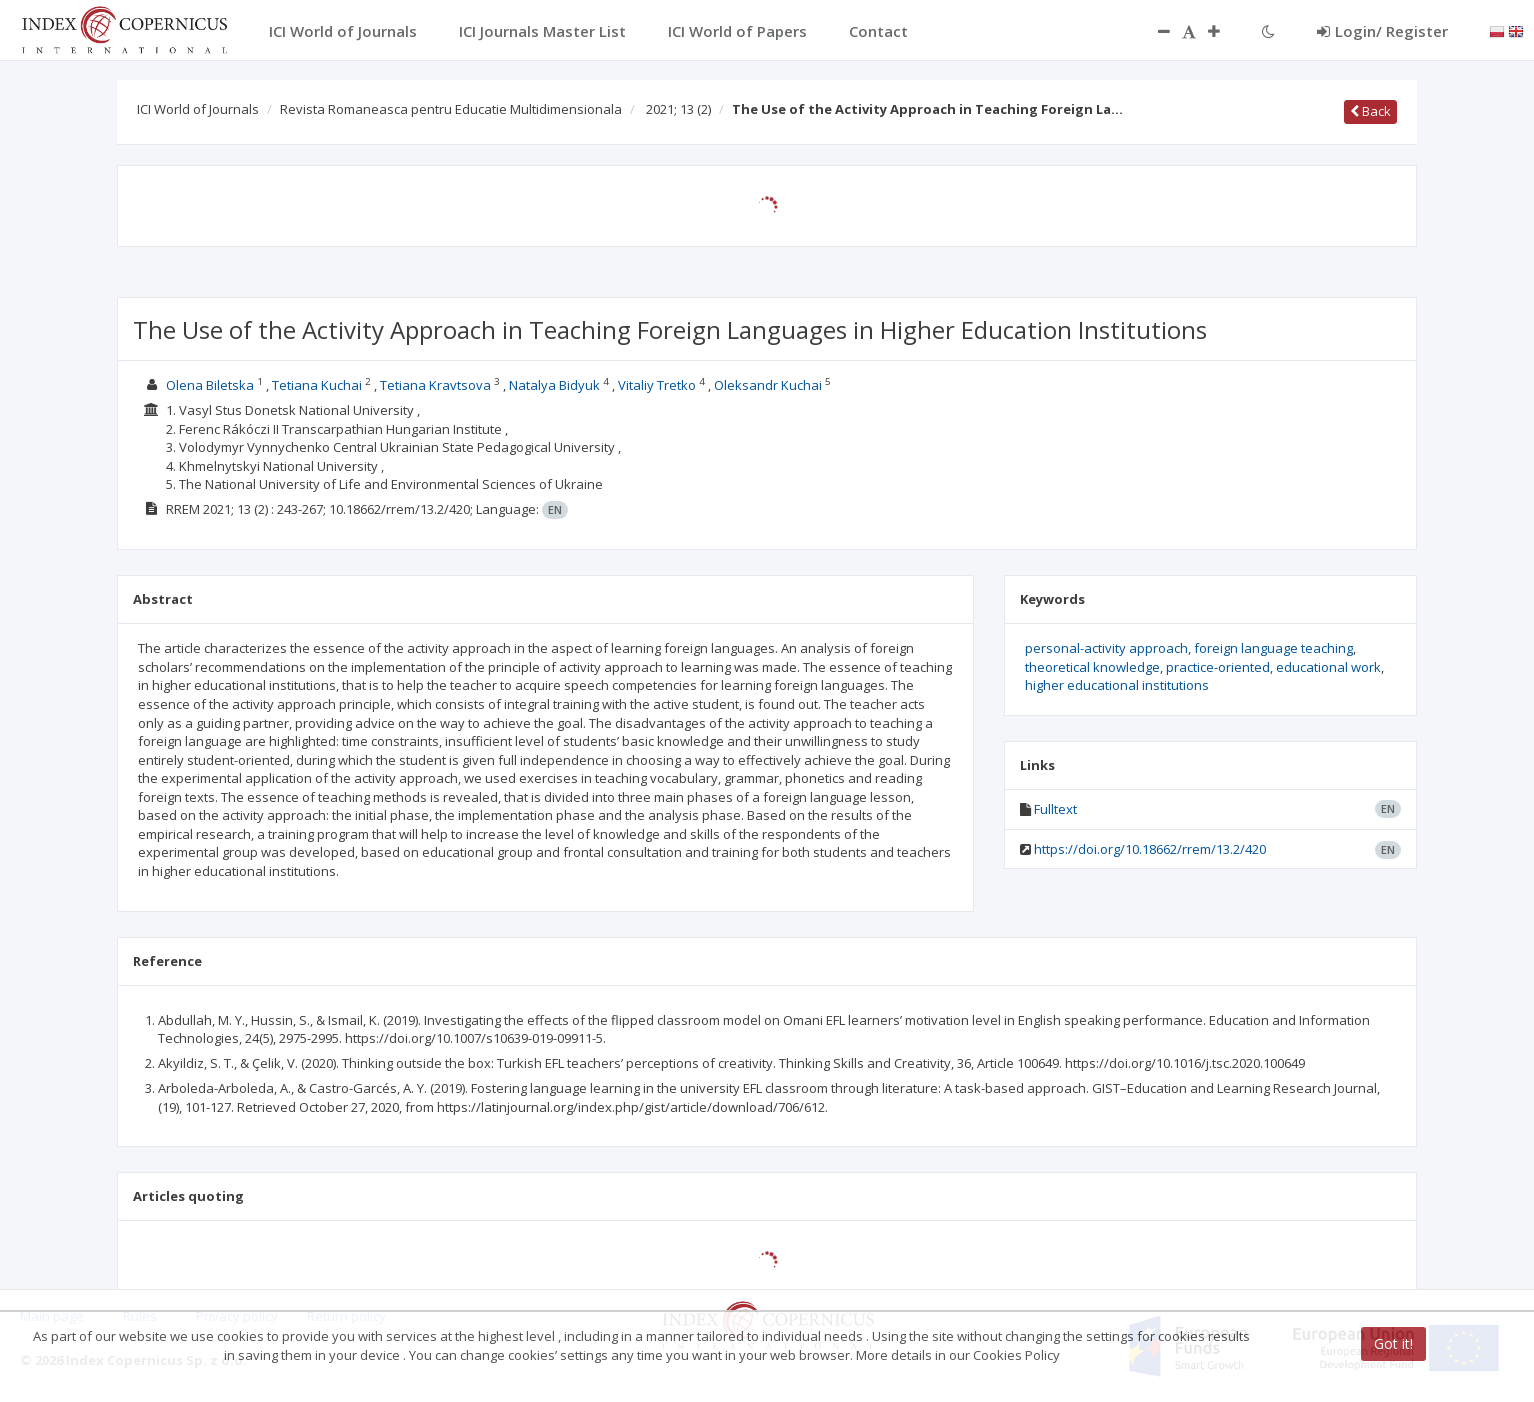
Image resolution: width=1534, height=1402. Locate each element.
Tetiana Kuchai (317, 385)
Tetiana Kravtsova (435, 385)
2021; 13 (678, 109)
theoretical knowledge (1092, 667)
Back (1370, 111)
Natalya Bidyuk (554, 385)
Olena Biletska (210, 385)
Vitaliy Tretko (657, 385)
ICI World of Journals (198, 109)
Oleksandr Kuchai (768, 385)
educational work (1328, 667)
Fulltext (1055, 809)
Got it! (1393, 1343)
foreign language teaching (1273, 648)
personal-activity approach (1106, 648)
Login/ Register (1382, 31)
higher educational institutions (1117, 685)
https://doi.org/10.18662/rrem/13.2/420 (1150, 849)
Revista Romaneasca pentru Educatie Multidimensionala (451, 109)
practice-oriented (1218, 667)
